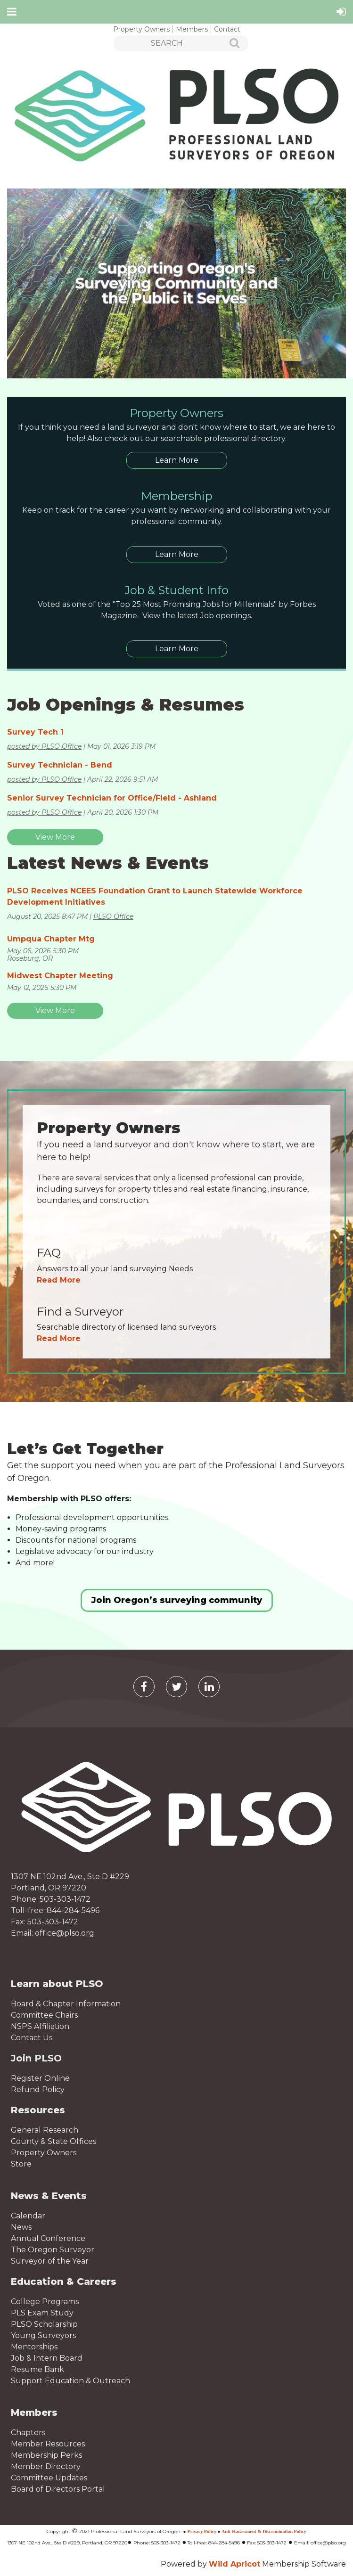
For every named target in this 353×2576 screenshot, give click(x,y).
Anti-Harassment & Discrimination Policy (264, 2531)
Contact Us (31, 2037)
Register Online (40, 2078)
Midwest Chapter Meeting (60, 975)
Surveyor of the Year (50, 2261)
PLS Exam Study (42, 2312)
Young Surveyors (43, 2335)
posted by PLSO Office (44, 746)
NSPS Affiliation (40, 2026)
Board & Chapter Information (66, 2003)
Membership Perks (46, 2455)
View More (55, 837)
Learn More (176, 460)
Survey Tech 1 (35, 732)
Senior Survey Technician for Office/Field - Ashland (112, 797)
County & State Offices (53, 2141)
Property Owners (141, 29)
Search (229, 43)
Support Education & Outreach (70, 2380)
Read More (59, 1280)
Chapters (28, 2432)
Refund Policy (38, 2089)
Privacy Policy (202, 2531)
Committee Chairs (44, 2015)
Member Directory (46, 2466)
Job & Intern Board (46, 2358)
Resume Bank (37, 2369)
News (21, 2227)
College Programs (45, 2301)
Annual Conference (48, 2238)
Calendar (28, 2215)
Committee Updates (49, 2477)
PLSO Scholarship (44, 2324)
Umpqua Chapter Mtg (51, 938)
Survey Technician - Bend (59, 765)
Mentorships (34, 2346)
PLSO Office (113, 916)
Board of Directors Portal (58, 2489)
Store (21, 2163)
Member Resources (48, 2443)
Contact (227, 29)
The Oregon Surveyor (52, 2249)
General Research (44, 2130)
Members (192, 29)
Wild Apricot (234, 2564)
